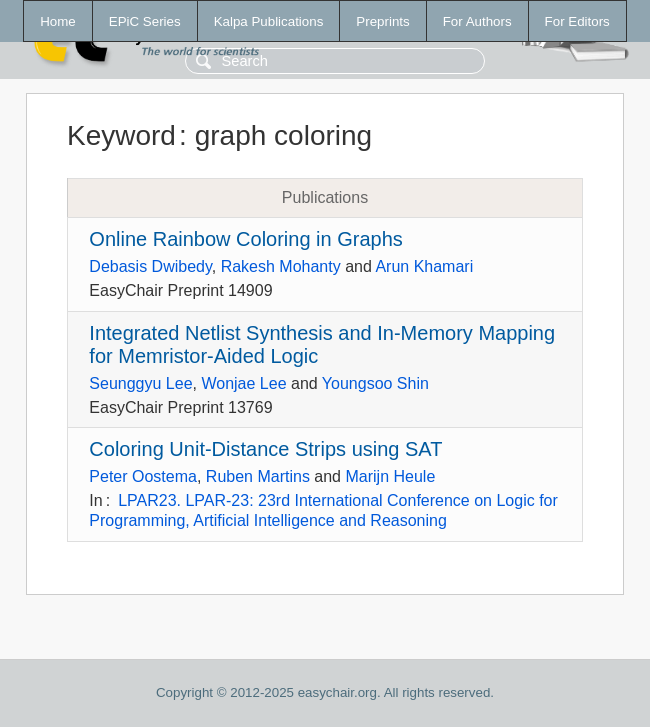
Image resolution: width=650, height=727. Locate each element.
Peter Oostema (143, 476)
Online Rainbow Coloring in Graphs (246, 239)
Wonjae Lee (243, 383)
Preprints (382, 21)
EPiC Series (145, 21)
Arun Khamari (424, 266)
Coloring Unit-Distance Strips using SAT (265, 449)
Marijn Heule (390, 476)
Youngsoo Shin (375, 383)
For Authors (477, 21)
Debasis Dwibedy (150, 266)
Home (58, 21)
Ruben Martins (258, 476)
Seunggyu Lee (140, 383)
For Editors (577, 21)
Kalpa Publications (269, 21)
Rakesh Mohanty (281, 266)
